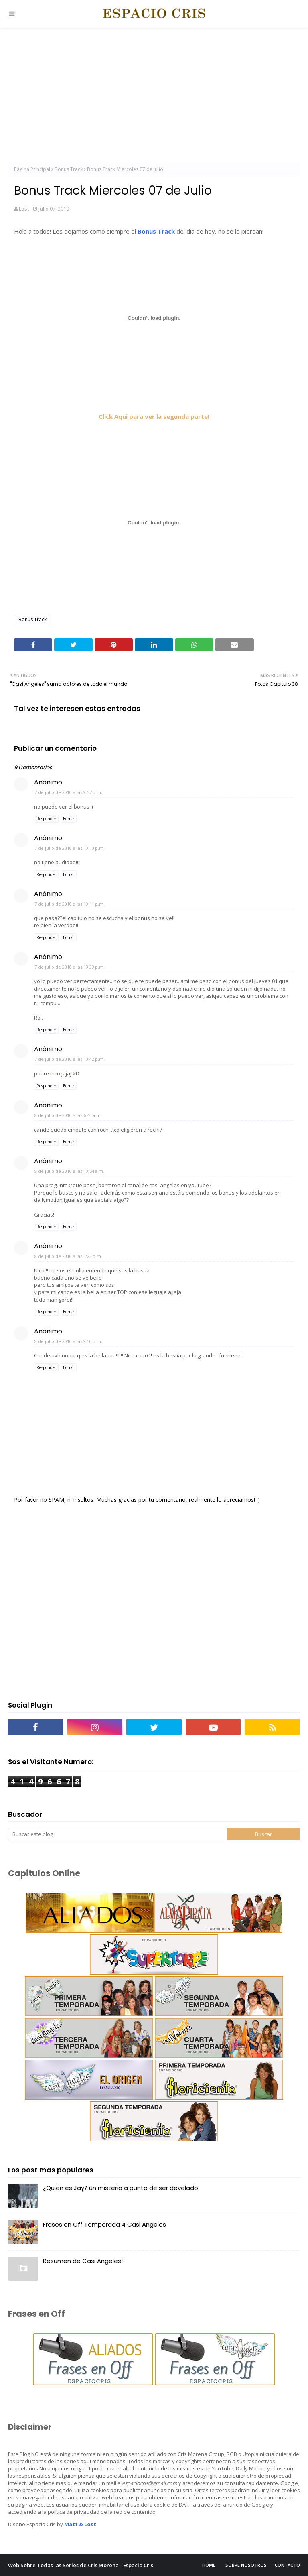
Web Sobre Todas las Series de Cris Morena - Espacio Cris (80, 2565)
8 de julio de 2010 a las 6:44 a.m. (68, 1115)
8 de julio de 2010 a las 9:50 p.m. (68, 1341)
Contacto (287, 2565)
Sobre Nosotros (246, 2565)
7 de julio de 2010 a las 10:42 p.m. (69, 1059)
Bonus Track (69, 169)
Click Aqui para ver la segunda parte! (154, 416)
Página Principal (32, 169)
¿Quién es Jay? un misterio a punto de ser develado (120, 2188)
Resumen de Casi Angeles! (83, 2261)
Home (208, 2565)
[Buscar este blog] (117, 1834)
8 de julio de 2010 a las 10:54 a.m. (69, 1171)
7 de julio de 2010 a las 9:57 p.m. (68, 792)
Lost (24, 208)
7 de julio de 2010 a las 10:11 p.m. (69, 904)
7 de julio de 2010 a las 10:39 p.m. (69, 967)
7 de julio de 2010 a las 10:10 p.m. (69, 848)
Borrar (68, 818)
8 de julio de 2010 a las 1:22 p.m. (68, 1256)
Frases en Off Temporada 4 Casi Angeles (104, 2224)
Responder (46, 818)
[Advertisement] (154, 96)
